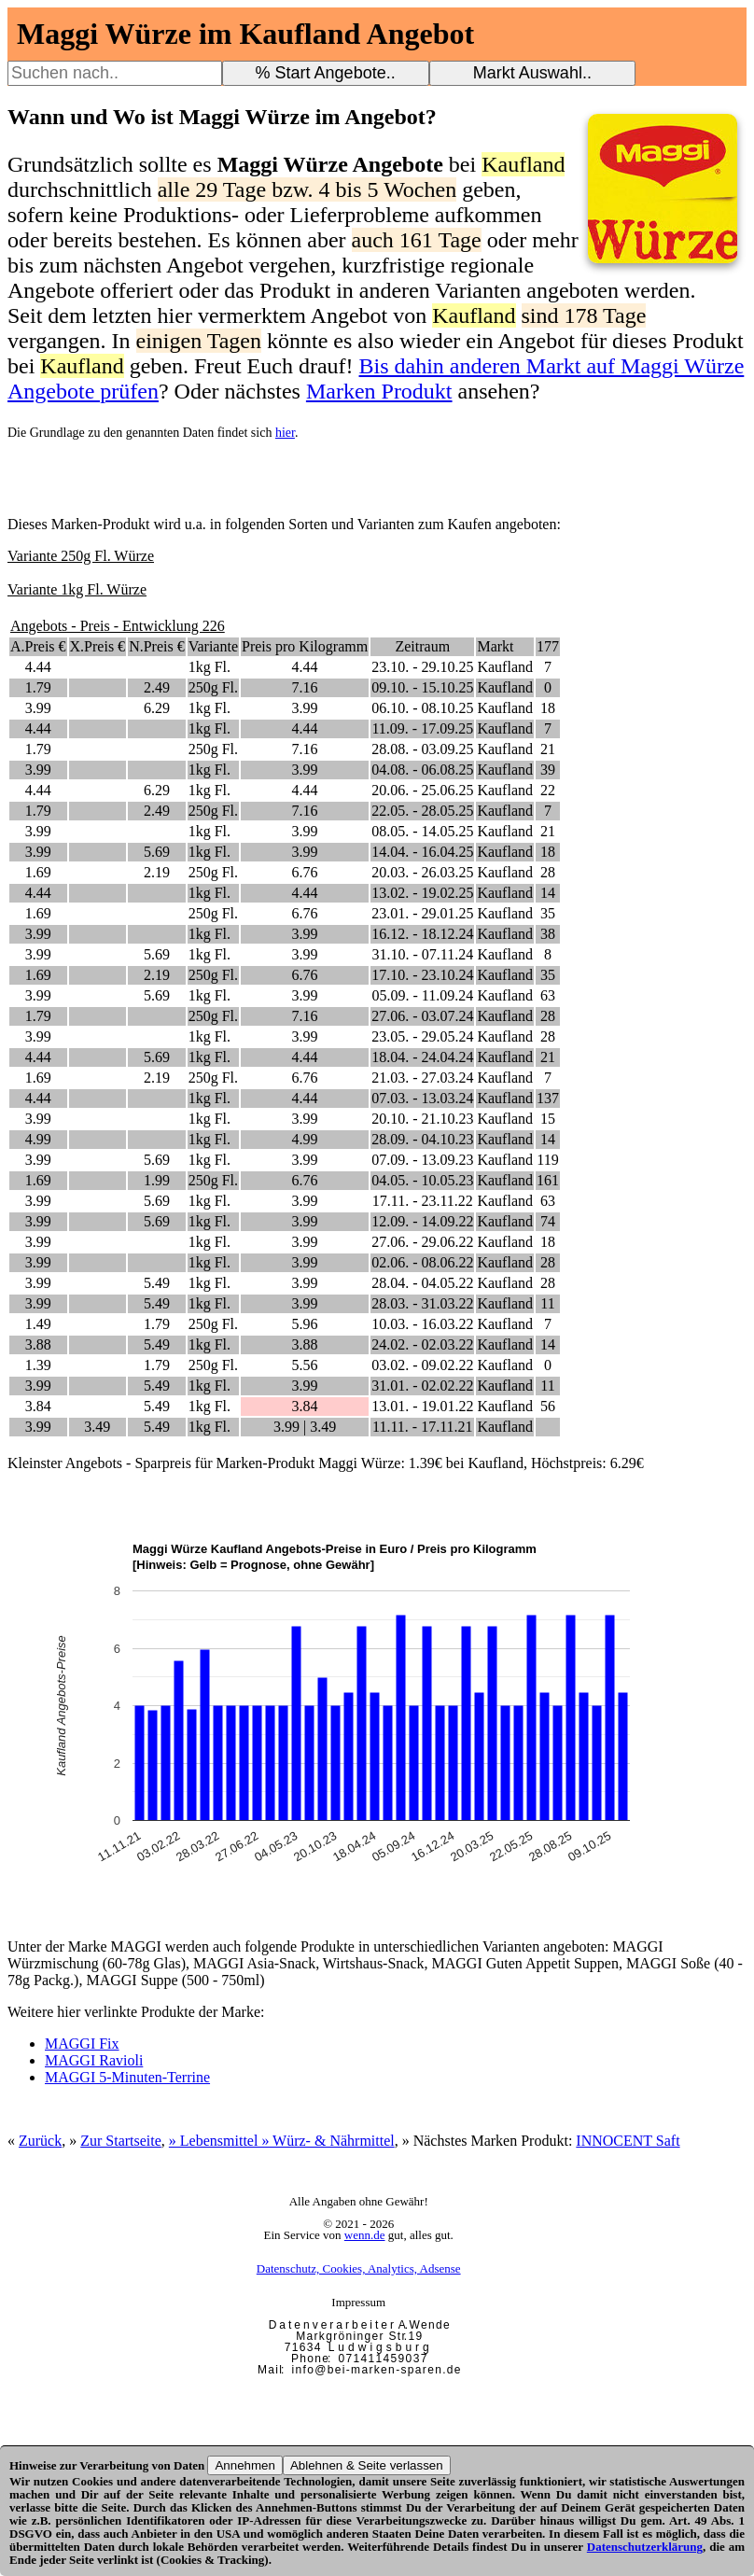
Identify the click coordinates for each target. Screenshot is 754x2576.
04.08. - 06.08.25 (422, 769)
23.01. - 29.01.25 (422, 913)
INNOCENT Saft (627, 2141)
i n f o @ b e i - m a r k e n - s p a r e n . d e (376, 2369)
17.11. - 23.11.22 (422, 1201)
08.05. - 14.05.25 (422, 831)
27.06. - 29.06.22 (422, 1242)
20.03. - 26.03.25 (422, 872)
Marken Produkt (379, 391)
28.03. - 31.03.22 (422, 1303)
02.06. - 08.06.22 (422, 1262)
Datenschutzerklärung (645, 2547)
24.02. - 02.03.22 (422, 1344)
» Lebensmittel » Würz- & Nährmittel (282, 2141)
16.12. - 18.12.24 (422, 934)
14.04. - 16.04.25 (422, 852)
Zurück (40, 2141)
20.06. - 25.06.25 (422, 790)
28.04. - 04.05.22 (422, 1283)
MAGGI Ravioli (94, 2060)
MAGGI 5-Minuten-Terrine (127, 2077)
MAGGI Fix (82, 2043)
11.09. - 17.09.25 (422, 728)
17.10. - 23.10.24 (422, 975)
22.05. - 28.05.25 (422, 811)
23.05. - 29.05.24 (422, 1036)
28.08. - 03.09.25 (422, 749)
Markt (495, 646)
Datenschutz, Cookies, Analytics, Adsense (359, 2268)
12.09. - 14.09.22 (422, 1221)
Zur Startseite (120, 2141)
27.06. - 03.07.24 (422, 1016)
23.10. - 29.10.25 (422, 667)
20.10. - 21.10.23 (422, 1119)
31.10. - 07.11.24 (422, 954)
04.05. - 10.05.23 (422, 1180)
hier (285, 433)
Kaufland (505, 667)
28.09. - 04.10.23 (422, 1139)
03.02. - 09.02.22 (422, 1365)
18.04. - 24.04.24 (422, 1057)
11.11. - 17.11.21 (422, 1427)
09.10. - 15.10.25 (422, 687)
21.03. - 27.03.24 (422, 1077)
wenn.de (364, 2235)
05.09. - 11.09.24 (422, 995)
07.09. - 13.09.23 (422, 1160)
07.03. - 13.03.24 (422, 1098)
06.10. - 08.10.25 (422, 708)
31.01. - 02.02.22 (422, 1385)
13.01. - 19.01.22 (422, 1406)
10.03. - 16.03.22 (422, 1324)
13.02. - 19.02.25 (422, 893)
